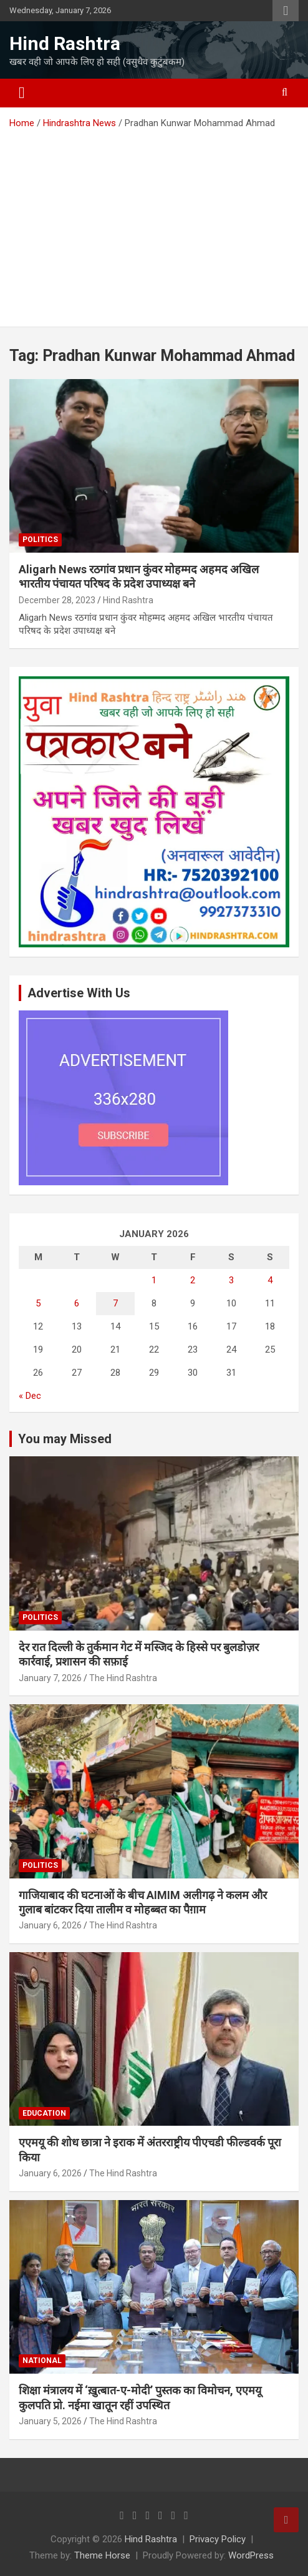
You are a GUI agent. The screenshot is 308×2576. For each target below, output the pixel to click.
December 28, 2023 (57, 600)
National (42, 2360)
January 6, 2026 (50, 1925)
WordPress (251, 2555)
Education (44, 2113)
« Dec (30, 1395)
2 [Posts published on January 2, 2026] (192, 1280)
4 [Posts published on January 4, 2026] (269, 1280)
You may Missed (65, 1438)
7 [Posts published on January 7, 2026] (115, 1303)
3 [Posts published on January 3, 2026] (231, 1280)
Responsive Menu (285, 10)
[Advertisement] (154, 223)
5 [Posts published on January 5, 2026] (38, 1303)
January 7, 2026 (50, 1678)
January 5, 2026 (50, 2421)
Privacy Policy (218, 2539)
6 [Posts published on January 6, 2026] (76, 1303)
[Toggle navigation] (21, 93)
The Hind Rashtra (123, 1678)
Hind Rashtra (64, 43)
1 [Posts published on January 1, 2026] (154, 1280)
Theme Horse (102, 2555)
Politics (40, 539)
